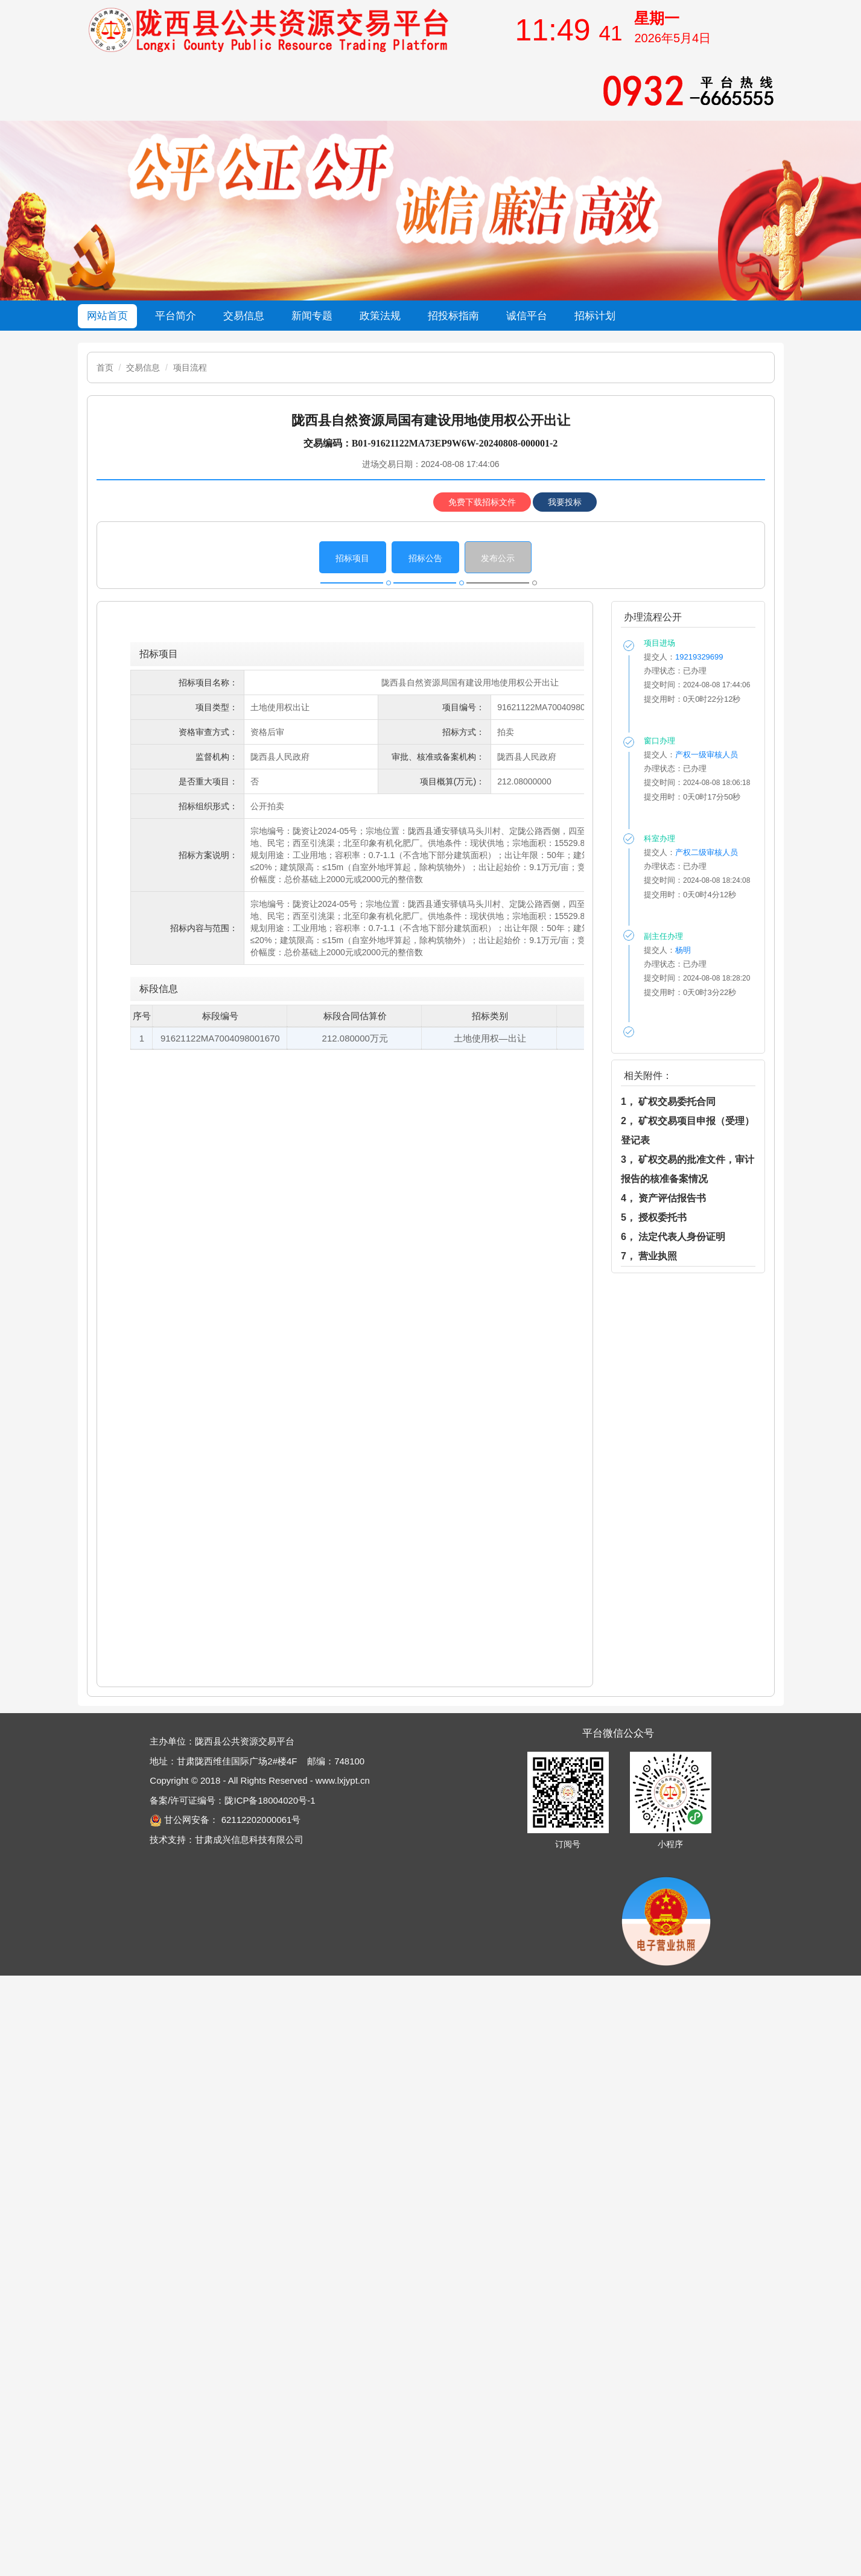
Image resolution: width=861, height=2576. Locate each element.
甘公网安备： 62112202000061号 (225, 1819)
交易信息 (143, 367)
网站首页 (107, 316)
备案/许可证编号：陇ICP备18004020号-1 (232, 1800)
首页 (105, 367)
